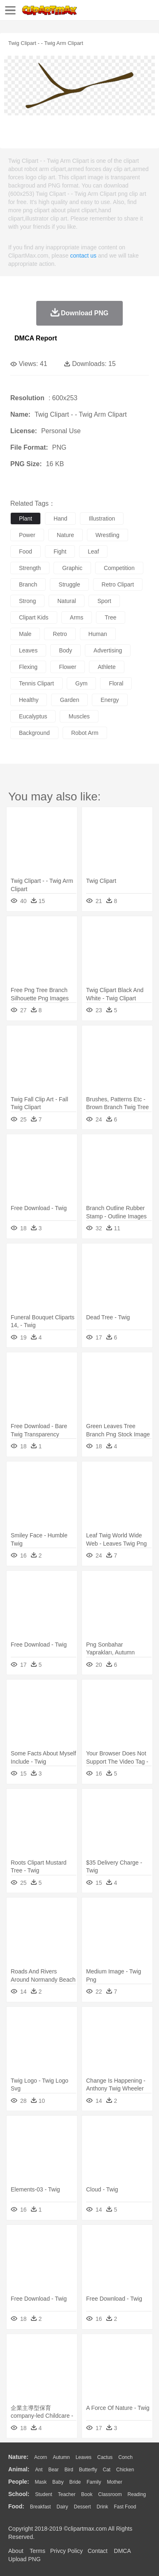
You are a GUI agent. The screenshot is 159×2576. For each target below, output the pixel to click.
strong (27, 601)
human (98, 634)
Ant (38, 2470)
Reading (137, 2494)
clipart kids (34, 617)
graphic (72, 568)
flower (67, 667)
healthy (28, 700)
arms (77, 617)
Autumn (61, 2457)
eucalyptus (33, 716)
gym (81, 683)
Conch (125, 2457)
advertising (108, 650)
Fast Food (125, 2507)
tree (110, 617)
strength (30, 568)
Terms (37, 2551)
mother (114, 2482)
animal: (18, 2469)
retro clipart (118, 584)
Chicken (125, 2470)
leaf (93, 551)
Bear (53, 2470)
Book (86, 2494)
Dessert (82, 2507)
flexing (28, 667)
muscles (78, 716)
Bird (68, 2470)
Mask (41, 2482)
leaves (28, 650)
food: (16, 2506)
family (94, 2482)
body (65, 650)
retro (60, 634)
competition (119, 568)
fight (60, 551)
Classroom (110, 2494)
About (15, 2551)
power (27, 535)
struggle (69, 584)
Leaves (83, 2457)
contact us (83, 255)
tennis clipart (36, 683)
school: (18, 2494)
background (34, 733)
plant (25, 518)
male (25, 634)
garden (69, 700)
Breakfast (40, 2507)
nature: (18, 2457)
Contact (98, 2551)
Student (43, 2494)
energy (110, 700)
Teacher (67, 2494)
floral (116, 683)
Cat (107, 2470)
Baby (57, 2482)
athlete (107, 667)
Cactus (104, 2457)
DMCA (122, 2551)
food (25, 551)
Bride (75, 2482)
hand (60, 518)
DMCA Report (35, 338)
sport (104, 601)
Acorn (40, 2457)
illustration (102, 518)
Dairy (62, 2507)
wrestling (107, 535)
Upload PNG (24, 2559)
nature (65, 535)
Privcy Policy (66, 2551)
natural (66, 601)
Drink (102, 2507)
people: (18, 2481)
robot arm (84, 733)
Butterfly (88, 2470)
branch (28, 584)
